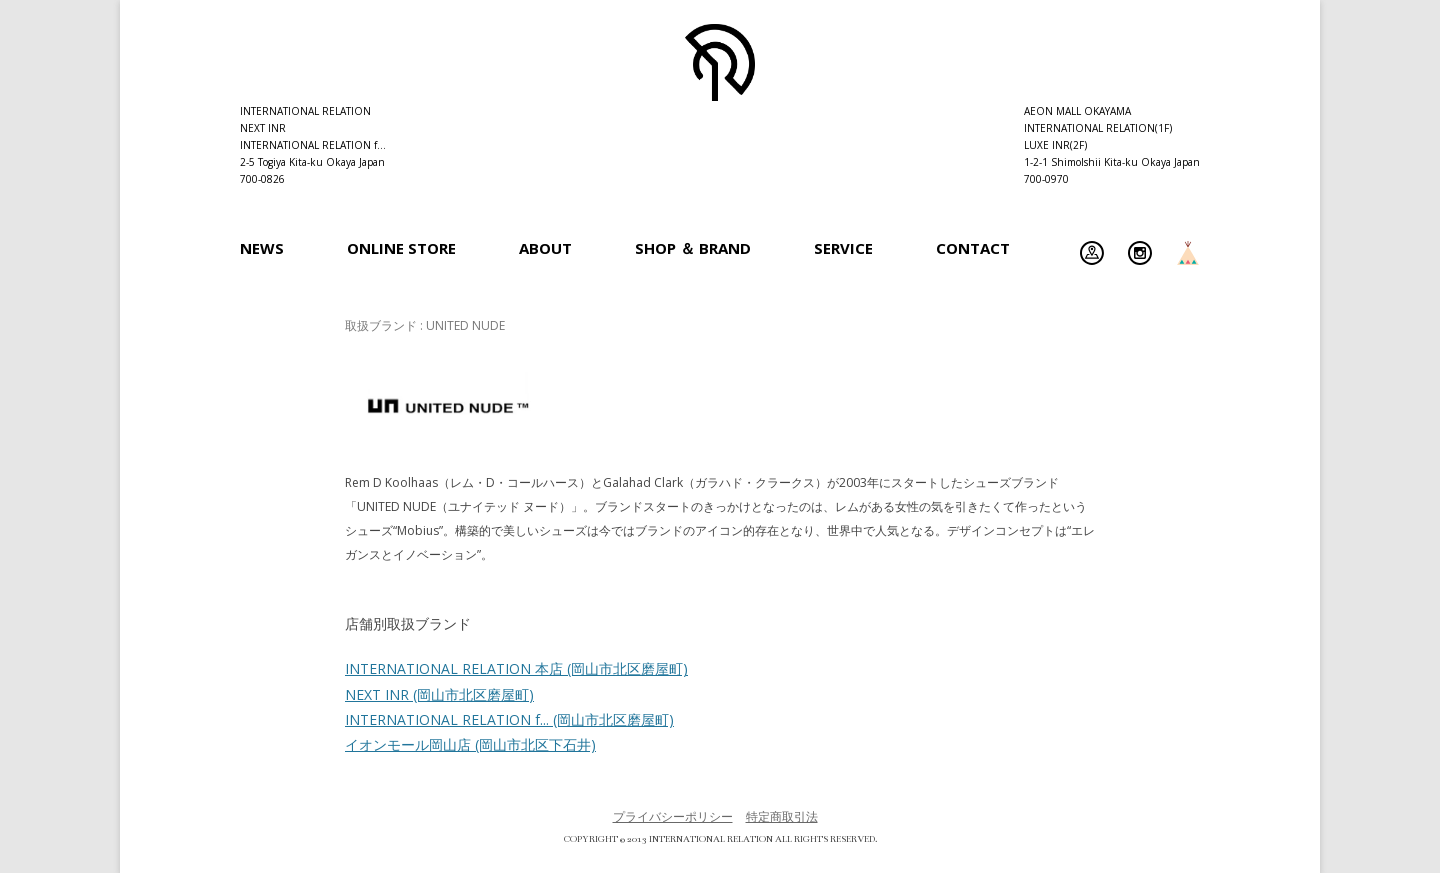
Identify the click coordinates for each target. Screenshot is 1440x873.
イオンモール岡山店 (470, 744)
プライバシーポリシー (673, 816)
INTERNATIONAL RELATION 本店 (516, 668)
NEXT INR (439, 694)
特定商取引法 (782, 816)
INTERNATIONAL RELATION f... (509, 719)
